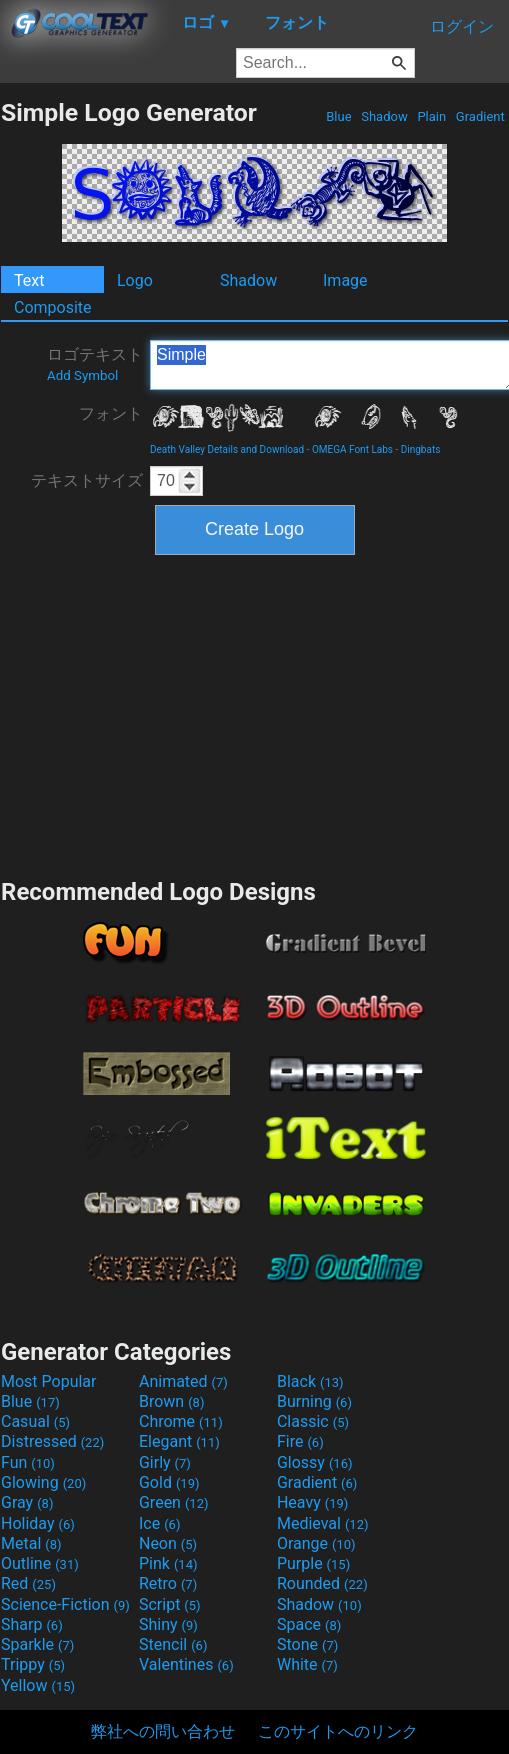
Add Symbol (82, 375)
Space (309, 1624)
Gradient (480, 116)
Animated (183, 1381)
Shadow (384, 116)
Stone (307, 1644)
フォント (111, 413)
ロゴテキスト (95, 364)
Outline (40, 1563)
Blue (339, 116)
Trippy (33, 1664)
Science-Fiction (65, 1604)
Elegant (179, 1441)
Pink (168, 1563)
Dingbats (421, 449)
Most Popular (49, 1381)
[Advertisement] (255, 714)
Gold (169, 1482)
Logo (135, 280)
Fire (300, 1441)
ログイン (462, 26)
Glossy (315, 1462)
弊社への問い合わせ (163, 1731)
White (307, 1664)
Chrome (181, 1421)
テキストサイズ (87, 480)
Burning (314, 1401)
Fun (28, 1462)
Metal (31, 1543)
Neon (168, 1543)
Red (28, 1583)
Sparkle (37, 1644)
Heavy (312, 1502)
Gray (27, 1502)
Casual (35, 1421)
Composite (53, 307)
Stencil (173, 1644)
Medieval (323, 1523)
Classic (313, 1421)
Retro (168, 1583)
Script (170, 1604)
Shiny (168, 1624)
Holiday (38, 1523)
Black (310, 1381)
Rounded (322, 1583)
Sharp (32, 1624)
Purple (313, 1563)
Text (29, 280)
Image (345, 280)
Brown (171, 1401)
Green (174, 1502)
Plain (431, 116)
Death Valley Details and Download (227, 449)
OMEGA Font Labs (352, 449)
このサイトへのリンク (338, 1731)
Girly (165, 1462)
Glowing (43, 1482)
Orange (316, 1543)
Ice (159, 1523)
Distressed (52, 1441)
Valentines (186, 1664)
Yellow (38, 1685)
